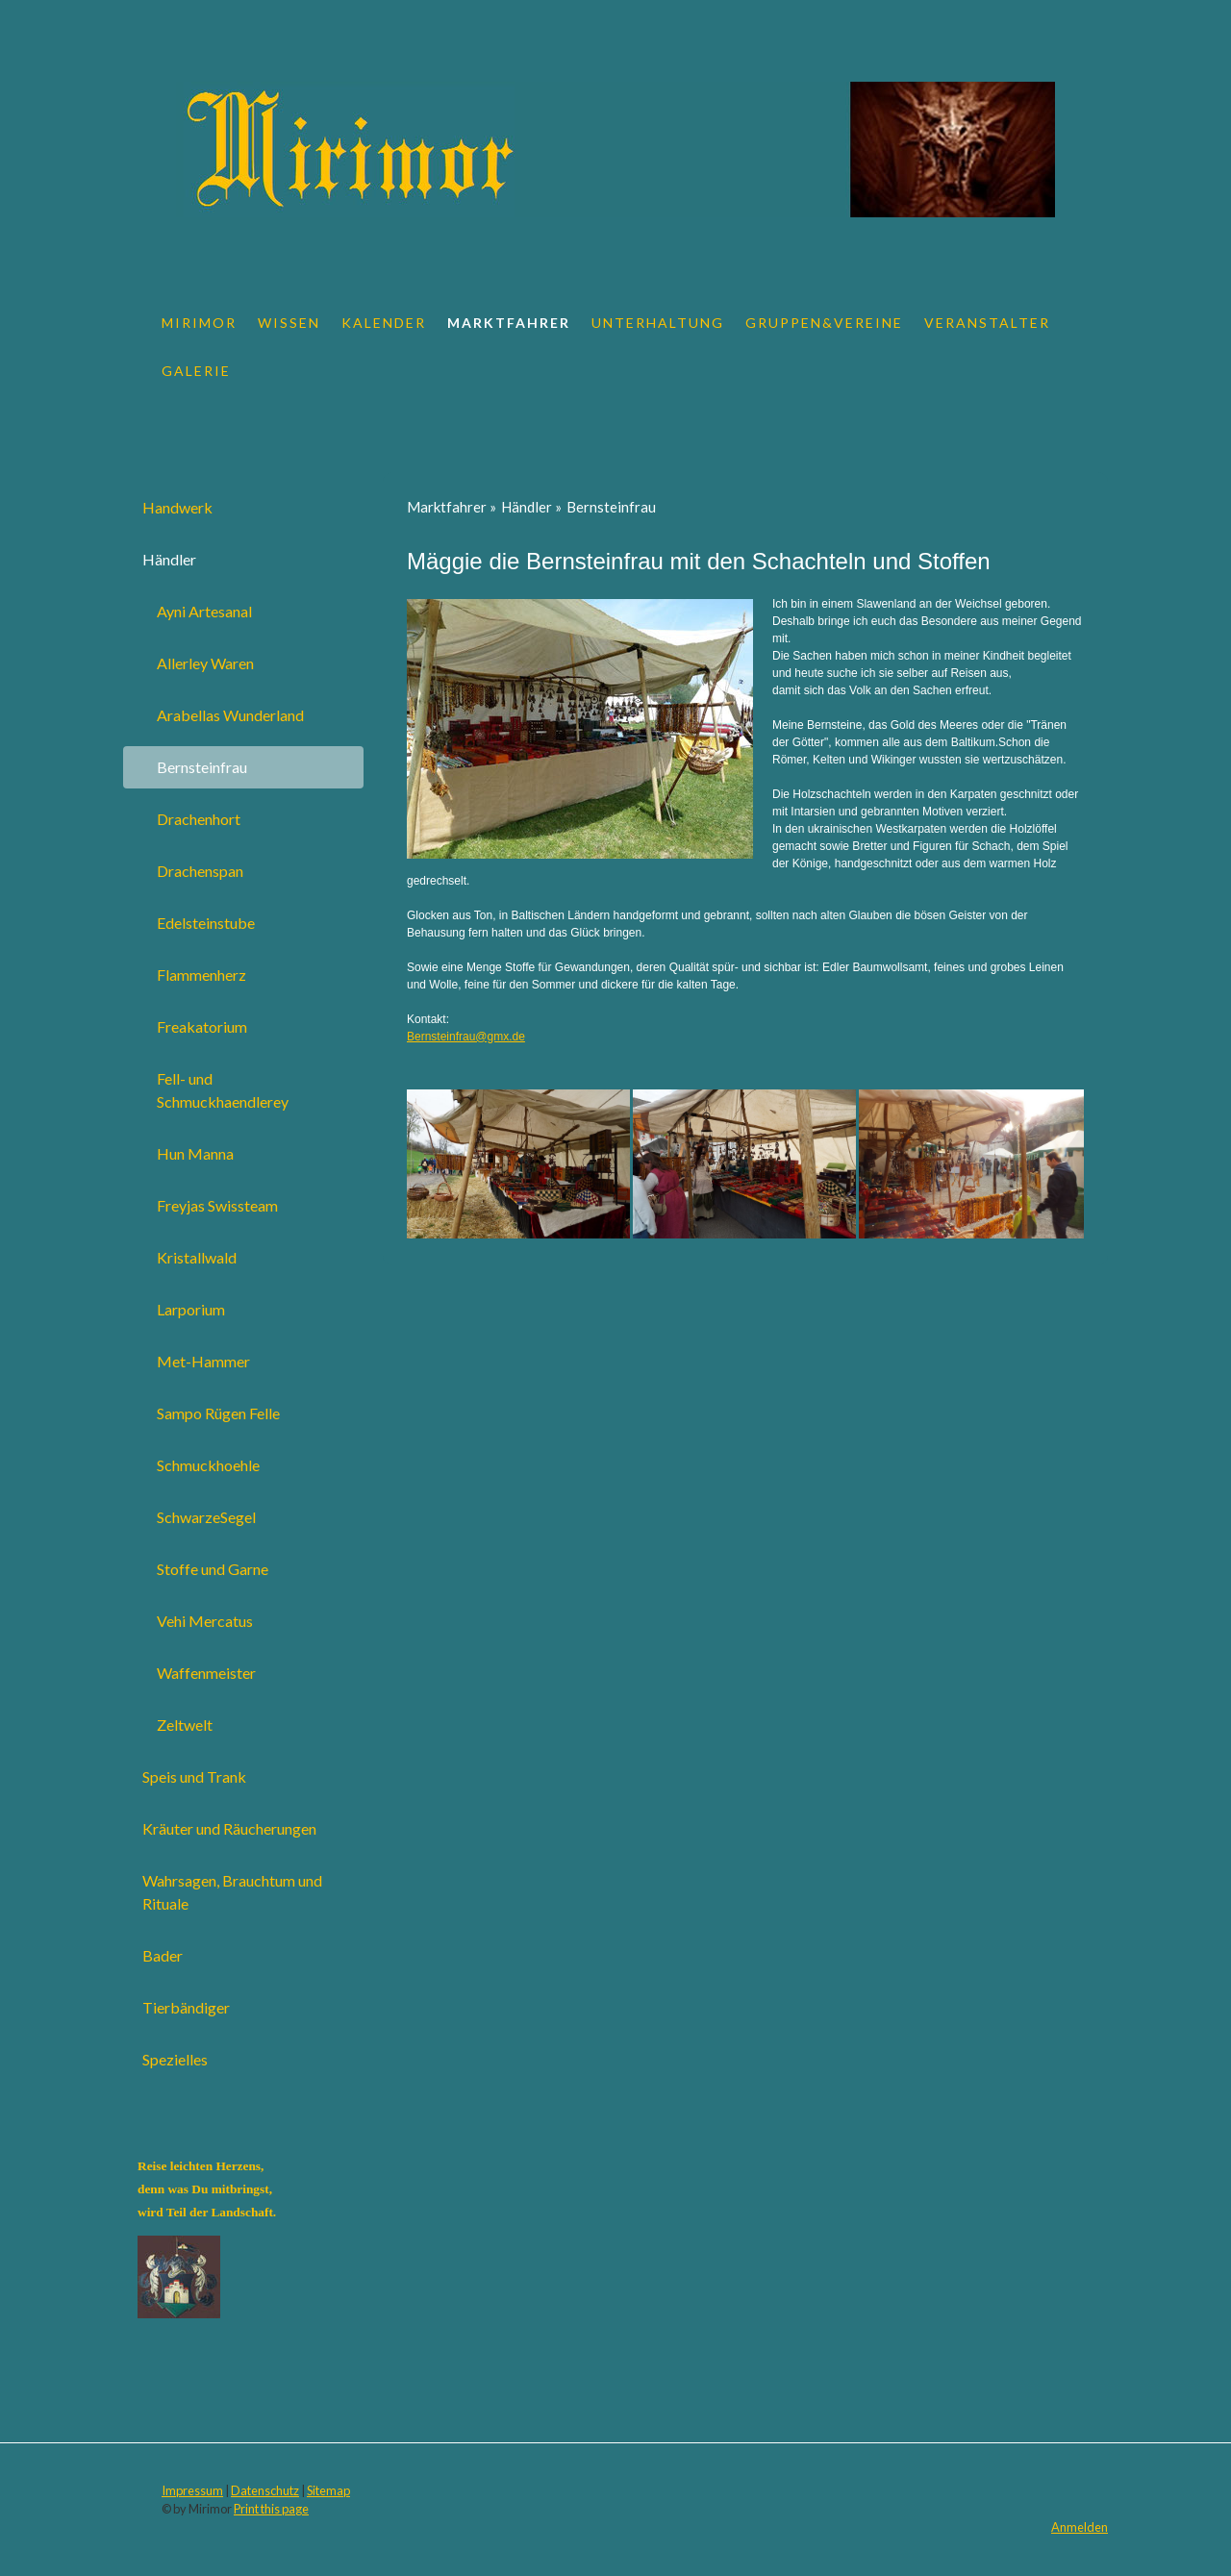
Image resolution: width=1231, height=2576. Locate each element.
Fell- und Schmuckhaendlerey (223, 1090)
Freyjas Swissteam (217, 1205)
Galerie (196, 371)
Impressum (192, 2490)
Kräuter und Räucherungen (229, 1828)
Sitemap (328, 2490)
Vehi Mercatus (205, 1621)
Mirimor (199, 322)
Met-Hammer (203, 1361)
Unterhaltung (657, 322)
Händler (169, 559)
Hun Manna (195, 1153)
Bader (162, 1955)
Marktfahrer (508, 322)
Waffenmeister (206, 1672)
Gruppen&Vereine (824, 322)
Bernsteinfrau (202, 767)
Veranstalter (987, 322)
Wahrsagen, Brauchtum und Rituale (232, 1892)
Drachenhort (198, 819)
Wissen (289, 322)
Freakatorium (202, 1026)
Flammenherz (201, 974)
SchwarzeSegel (206, 1517)
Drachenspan (200, 871)
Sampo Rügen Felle (218, 1413)
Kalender (383, 322)
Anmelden (1079, 2527)
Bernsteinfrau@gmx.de (466, 1036)
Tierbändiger (186, 2007)
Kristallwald (197, 1257)
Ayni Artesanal (204, 611)
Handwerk (177, 507)
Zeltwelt (185, 1724)
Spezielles (175, 2059)
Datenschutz (265, 2490)
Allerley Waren (205, 663)
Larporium (191, 1309)
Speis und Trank (194, 1776)
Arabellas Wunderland (230, 715)
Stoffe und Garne (212, 1569)
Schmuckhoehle (208, 1465)
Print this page (271, 2508)
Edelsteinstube (206, 922)
